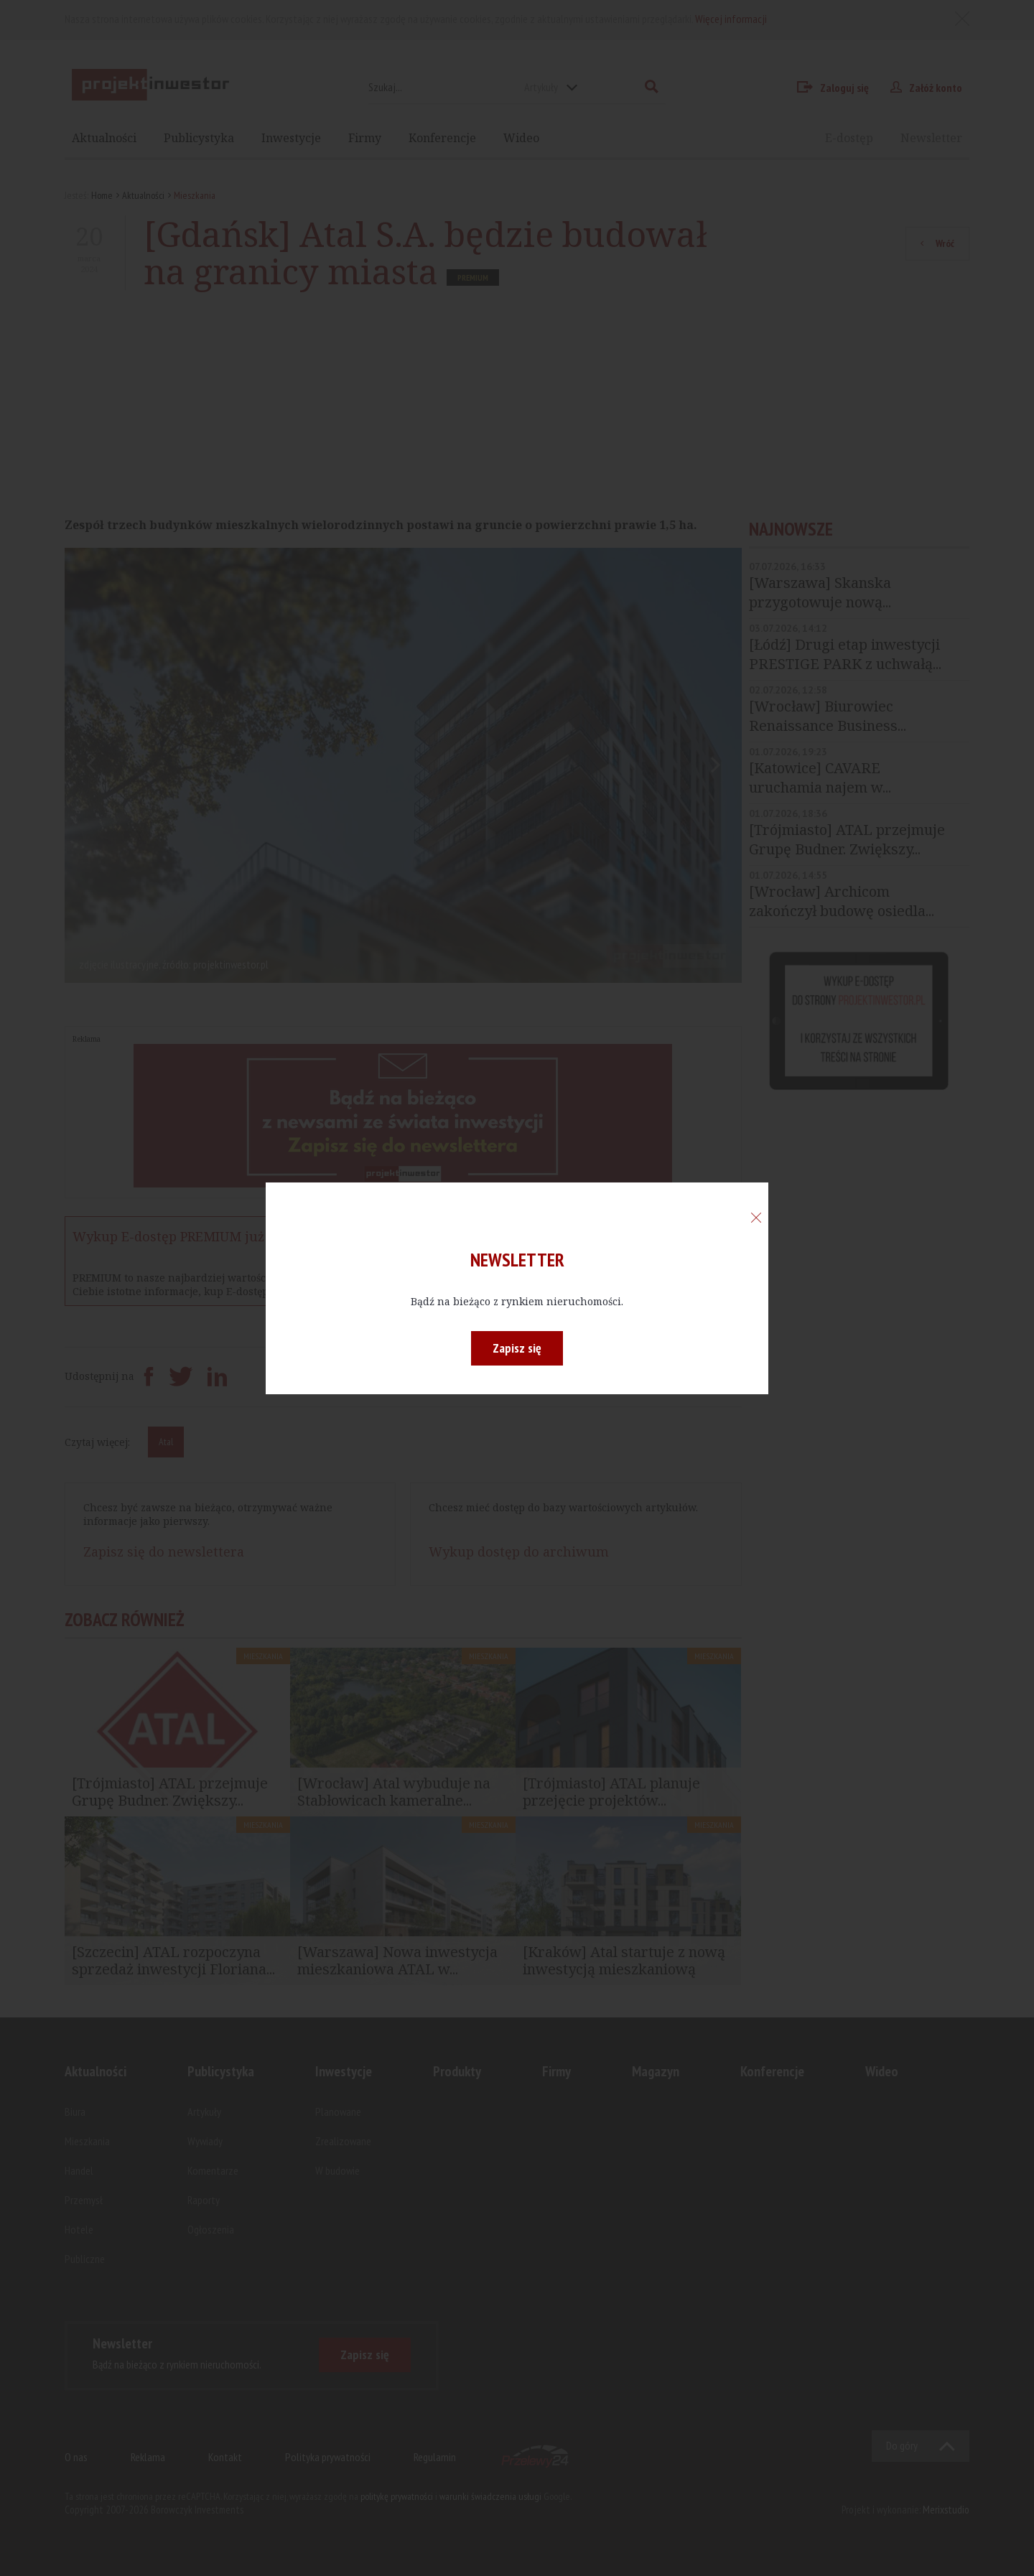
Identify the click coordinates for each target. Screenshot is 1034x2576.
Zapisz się (517, 1348)
